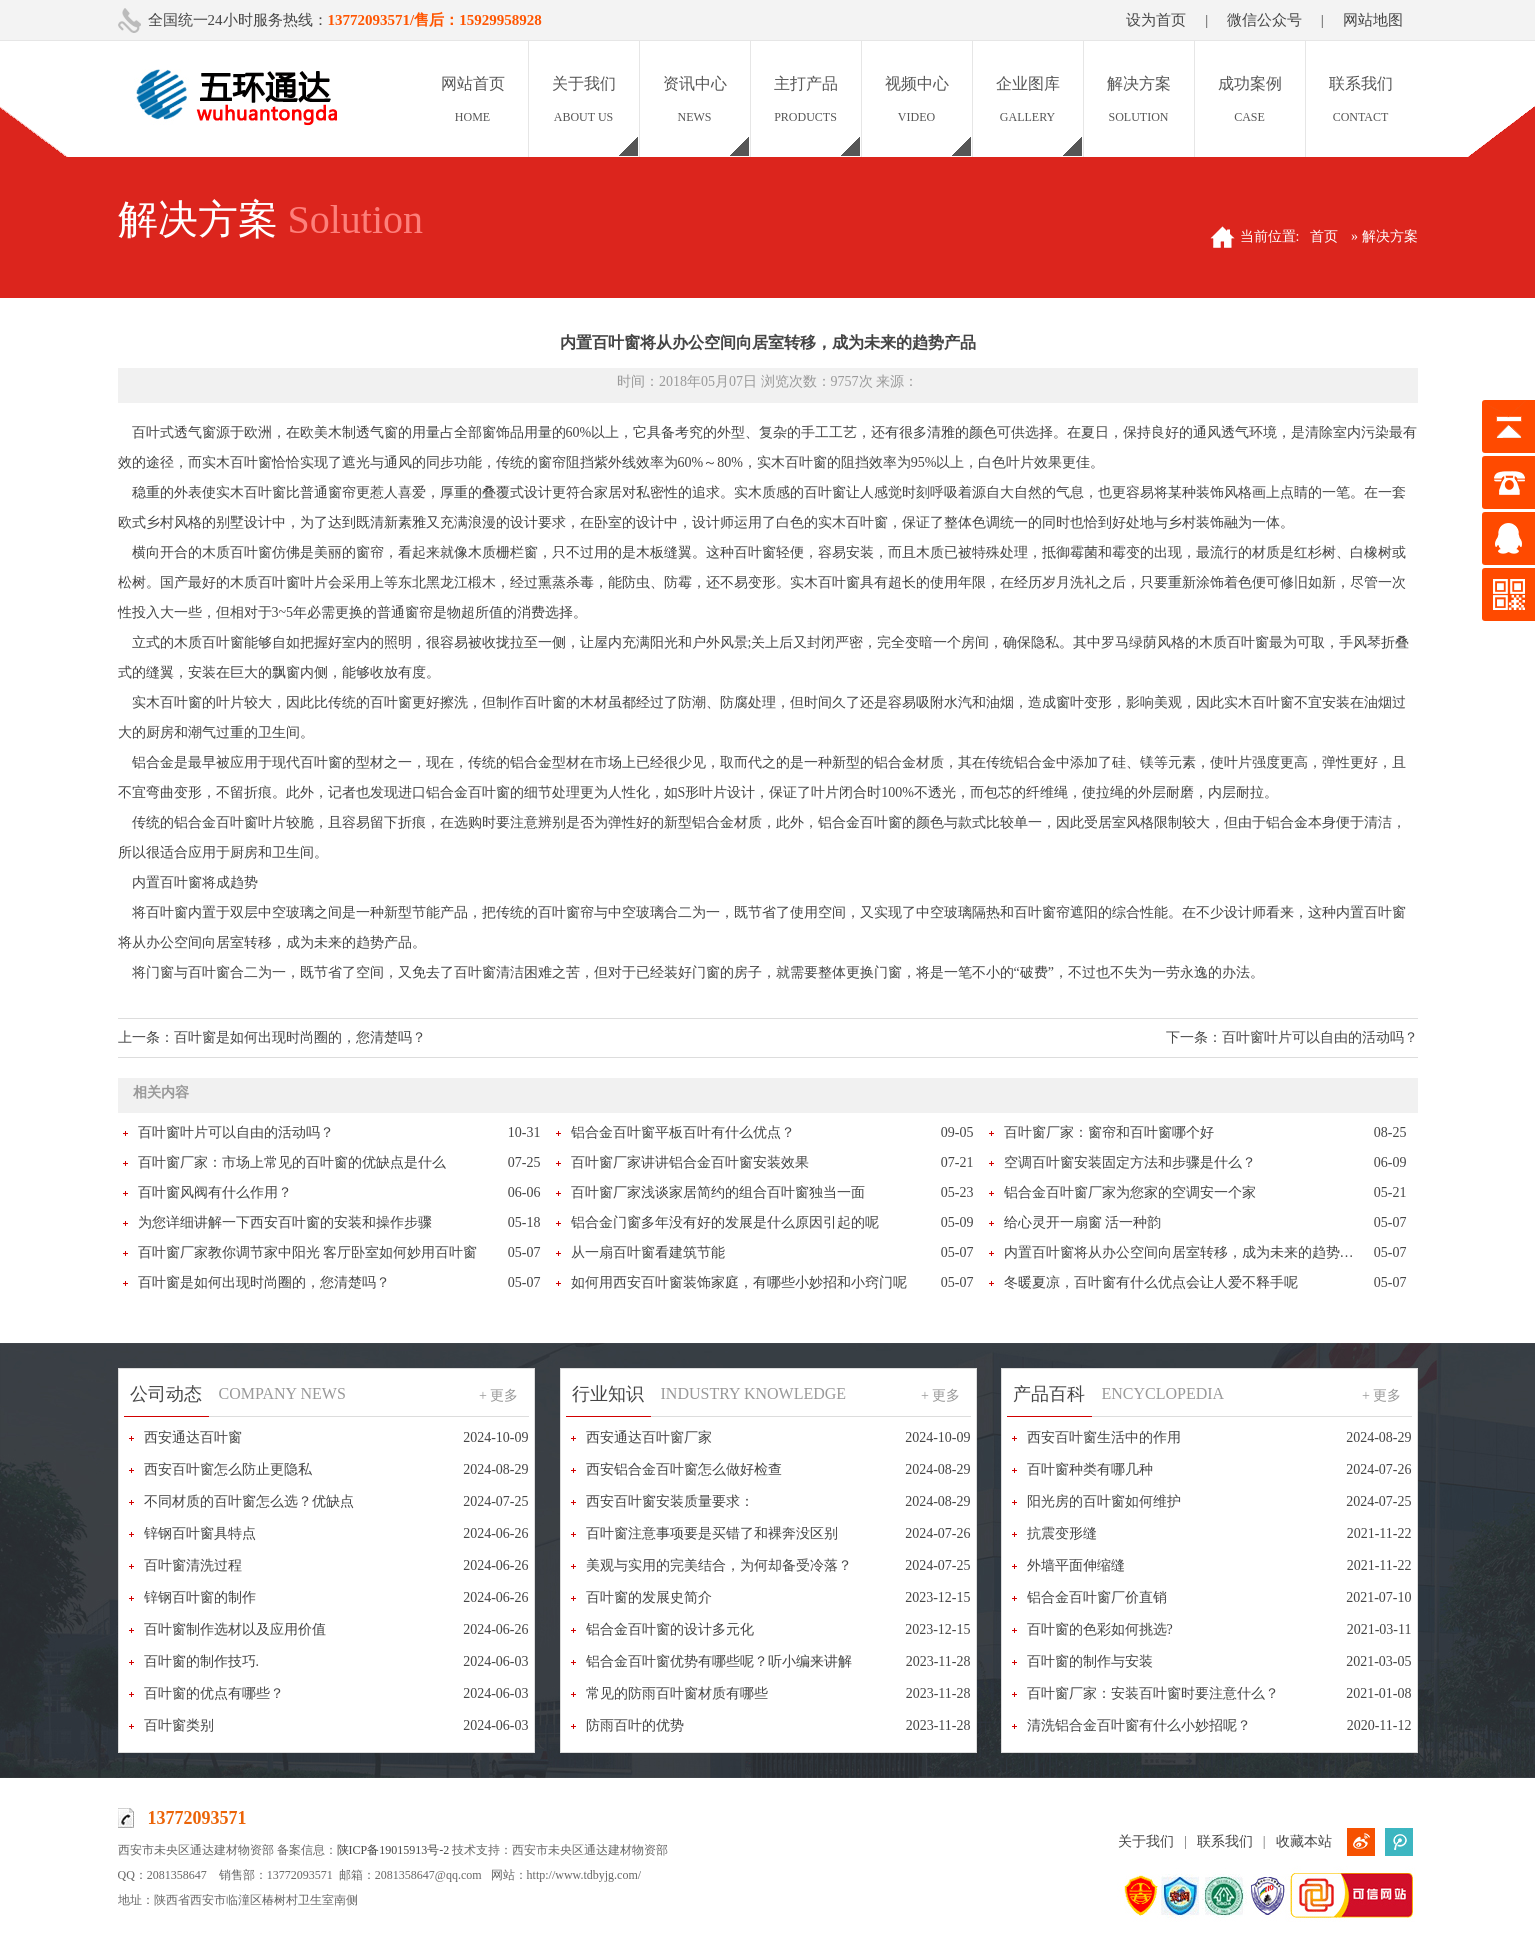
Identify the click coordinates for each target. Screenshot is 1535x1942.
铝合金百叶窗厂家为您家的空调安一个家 (1130, 1192)
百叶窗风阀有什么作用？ (215, 1192)
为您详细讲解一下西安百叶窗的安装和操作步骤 (285, 1222)
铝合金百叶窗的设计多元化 (670, 1629)
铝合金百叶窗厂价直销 (1097, 1597)
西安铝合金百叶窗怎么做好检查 (684, 1469)
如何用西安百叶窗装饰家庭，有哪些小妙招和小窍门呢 (739, 1282)
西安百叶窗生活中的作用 (1104, 1437)
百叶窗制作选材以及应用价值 (235, 1629)
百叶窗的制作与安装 (1090, 1661)
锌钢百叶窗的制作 (200, 1597)
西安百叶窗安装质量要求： (670, 1501)
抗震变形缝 (1062, 1533)
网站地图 (1373, 20)
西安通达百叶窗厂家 (649, 1437)
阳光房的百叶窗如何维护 (1104, 1501)
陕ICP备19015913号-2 (393, 1850)
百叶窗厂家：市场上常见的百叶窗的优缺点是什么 (292, 1162)
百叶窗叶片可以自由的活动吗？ (1320, 1037)
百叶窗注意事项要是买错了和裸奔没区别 (712, 1533)
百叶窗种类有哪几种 (1090, 1469)
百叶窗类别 (179, 1725)
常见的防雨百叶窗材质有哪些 (677, 1693)
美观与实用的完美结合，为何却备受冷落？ (719, 1565)
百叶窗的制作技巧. (202, 1661)
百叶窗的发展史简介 (649, 1597)
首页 (1324, 236)
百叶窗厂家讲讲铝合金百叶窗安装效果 (690, 1162)
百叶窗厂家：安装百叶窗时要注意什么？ (1153, 1693)
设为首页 (1156, 20)
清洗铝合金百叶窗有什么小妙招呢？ (1139, 1725)
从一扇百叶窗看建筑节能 (648, 1252)
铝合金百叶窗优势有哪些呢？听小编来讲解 (719, 1661)
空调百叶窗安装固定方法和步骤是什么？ (1130, 1162)
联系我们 (1225, 1841)
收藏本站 (1304, 1841)
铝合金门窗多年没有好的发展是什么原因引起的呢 (725, 1222)
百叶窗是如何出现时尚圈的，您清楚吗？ (300, 1037)
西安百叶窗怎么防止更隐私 (228, 1469)
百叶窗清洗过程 (193, 1565)
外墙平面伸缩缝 (1076, 1565)
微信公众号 (1264, 20)
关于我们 (1146, 1841)
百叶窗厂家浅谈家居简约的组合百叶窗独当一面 (718, 1192)
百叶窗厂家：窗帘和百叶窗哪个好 (1109, 1132)
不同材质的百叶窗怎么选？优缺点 (249, 1501)
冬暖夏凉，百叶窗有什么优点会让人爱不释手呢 (1151, 1282)
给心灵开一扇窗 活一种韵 (1083, 1222)
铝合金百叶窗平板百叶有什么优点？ (683, 1132)
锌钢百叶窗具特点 (200, 1533)
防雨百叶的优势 (635, 1725)
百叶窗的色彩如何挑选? (1100, 1629)
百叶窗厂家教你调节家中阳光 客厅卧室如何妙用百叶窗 (308, 1252)
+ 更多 (498, 1395)
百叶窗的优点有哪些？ (214, 1693)
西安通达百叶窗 (193, 1437)
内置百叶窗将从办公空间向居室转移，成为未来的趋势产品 (1186, 1252)
